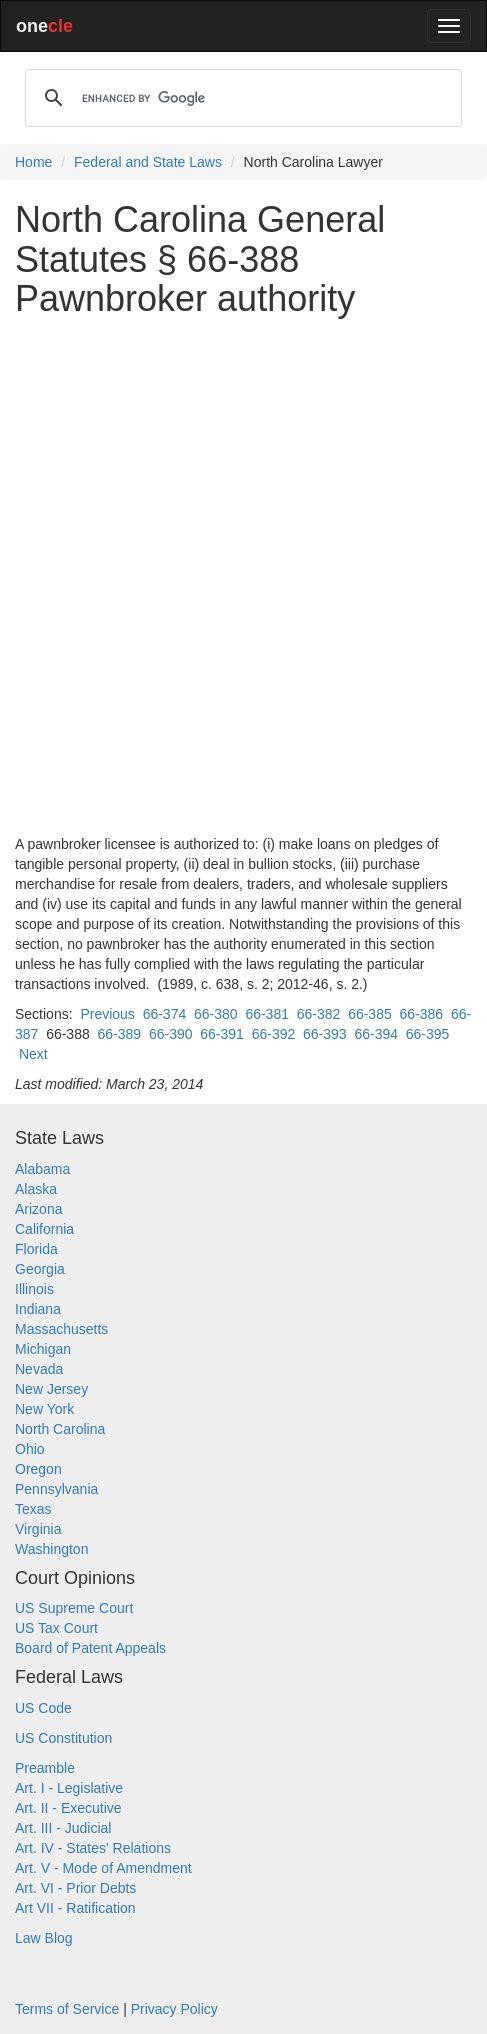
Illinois (34, 1289)
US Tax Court (56, 1628)
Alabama (42, 1169)
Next (33, 1054)
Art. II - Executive (68, 1808)
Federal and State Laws (148, 162)
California (44, 1229)
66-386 (422, 1014)
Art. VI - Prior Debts (75, 1888)
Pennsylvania (56, 1489)
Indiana (38, 1309)
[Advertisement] (243, 576)
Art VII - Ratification (75, 1908)
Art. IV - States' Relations (93, 1848)
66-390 (171, 1034)
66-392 (274, 1034)
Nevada (39, 1369)
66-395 (428, 1034)
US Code (43, 1708)
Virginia (38, 1529)
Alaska (36, 1189)
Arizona (38, 1209)
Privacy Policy (174, 2009)
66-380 (216, 1014)
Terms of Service (67, 2009)
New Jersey (51, 1389)
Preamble (45, 1768)
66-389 (120, 1034)
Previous (107, 1014)
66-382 (319, 1014)
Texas (33, 1509)
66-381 (267, 1014)
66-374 (165, 1014)
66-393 (325, 1034)
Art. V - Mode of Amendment (103, 1868)
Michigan (43, 1349)
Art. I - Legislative (69, 1788)
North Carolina (60, 1429)
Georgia (40, 1269)
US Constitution (63, 1738)
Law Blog (44, 1938)
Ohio (30, 1449)
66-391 (222, 1034)
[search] (240, 98)
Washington (51, 1549)
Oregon (38, 1469)
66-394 (376, 1034)
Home (33, 162)
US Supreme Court (74, 1608)
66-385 (370, 1014)
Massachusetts (61, 1329)
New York (44, 1409)
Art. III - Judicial (63, 1828)
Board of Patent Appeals (90, 1648)
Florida (36, 1249)
